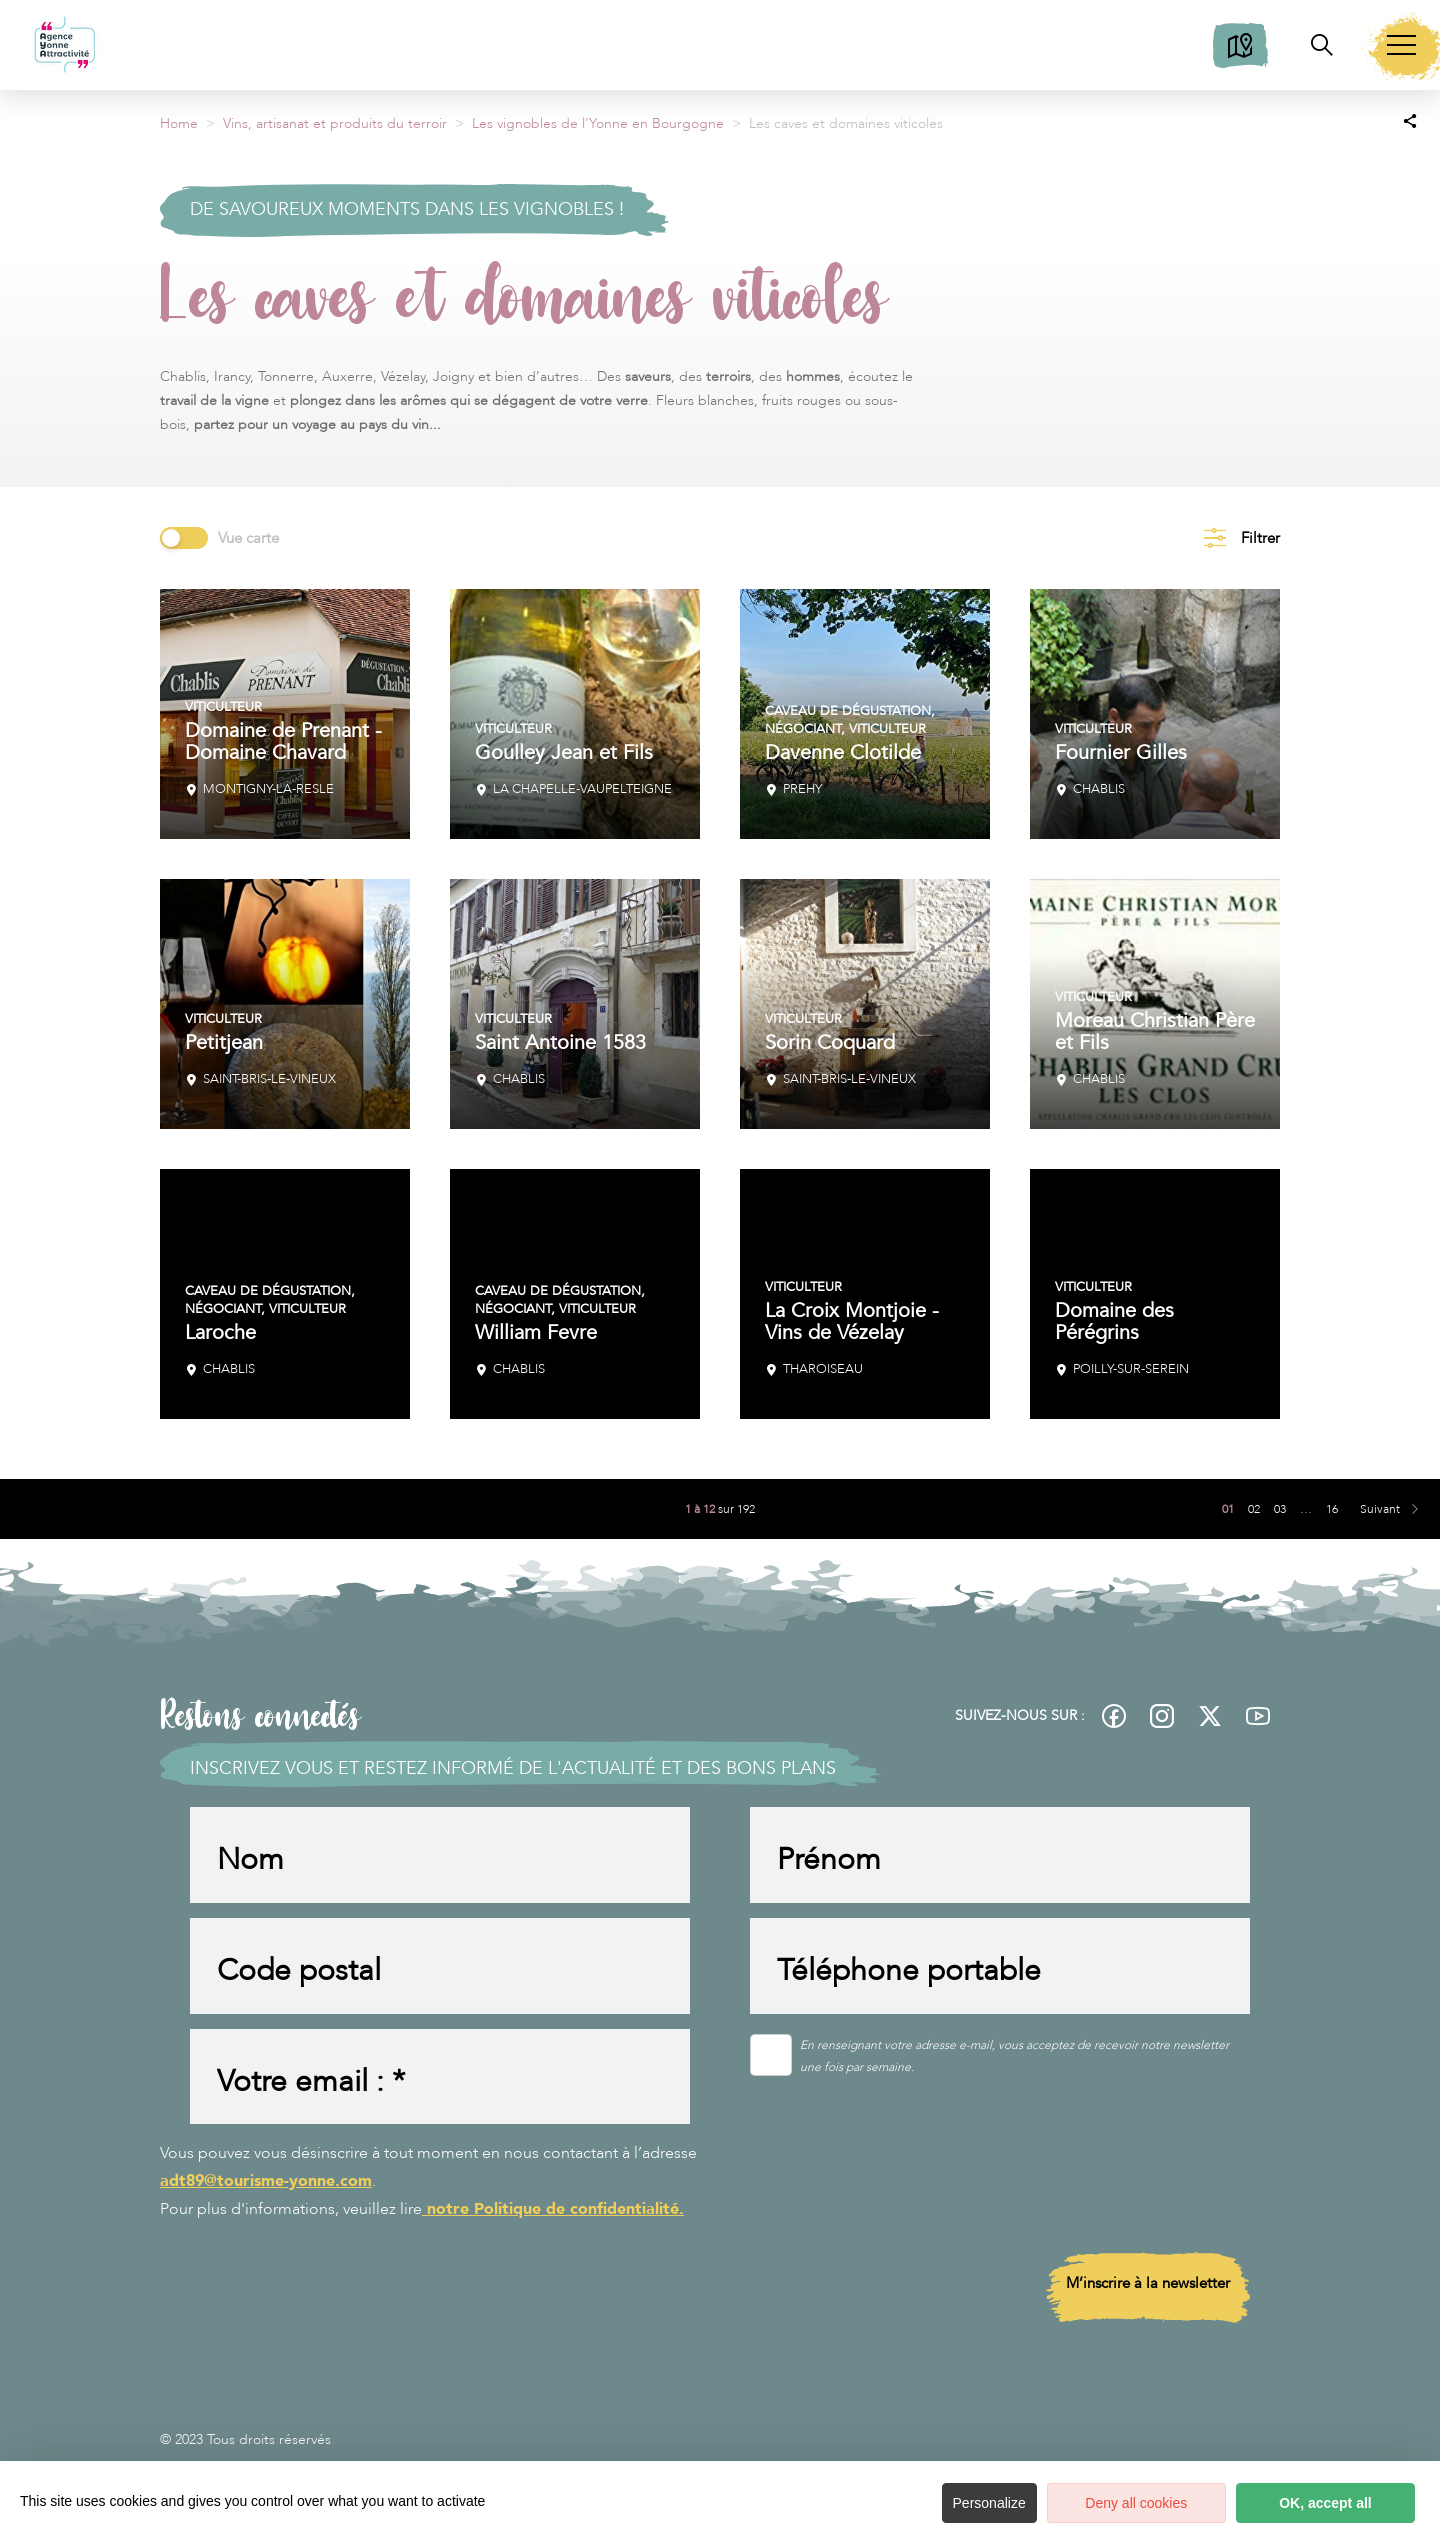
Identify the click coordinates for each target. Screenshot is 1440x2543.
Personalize (967, 2503)
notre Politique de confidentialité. (553, 2222)
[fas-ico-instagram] (1162, 1716)
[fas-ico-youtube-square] (1258, 1716)
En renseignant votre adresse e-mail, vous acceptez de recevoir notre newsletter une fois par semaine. (1014, 2064)
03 (1280, 1509)
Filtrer (1260, 538)
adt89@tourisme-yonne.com (266, 2194)
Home (179, 123)
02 (1254, 1509)
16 (1332, 1509)
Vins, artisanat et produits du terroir (335, 123)
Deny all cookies (1120, 2503)
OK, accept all (1320, 2503)
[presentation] (902, 2191)
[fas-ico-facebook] (1114, 1716)
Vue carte (248, 538)
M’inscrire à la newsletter (1148, 2296)
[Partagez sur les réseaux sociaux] (1410, 120)
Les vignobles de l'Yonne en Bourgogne (598, 123)
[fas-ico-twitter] (1210, 1716)
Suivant (1380, 1509)
